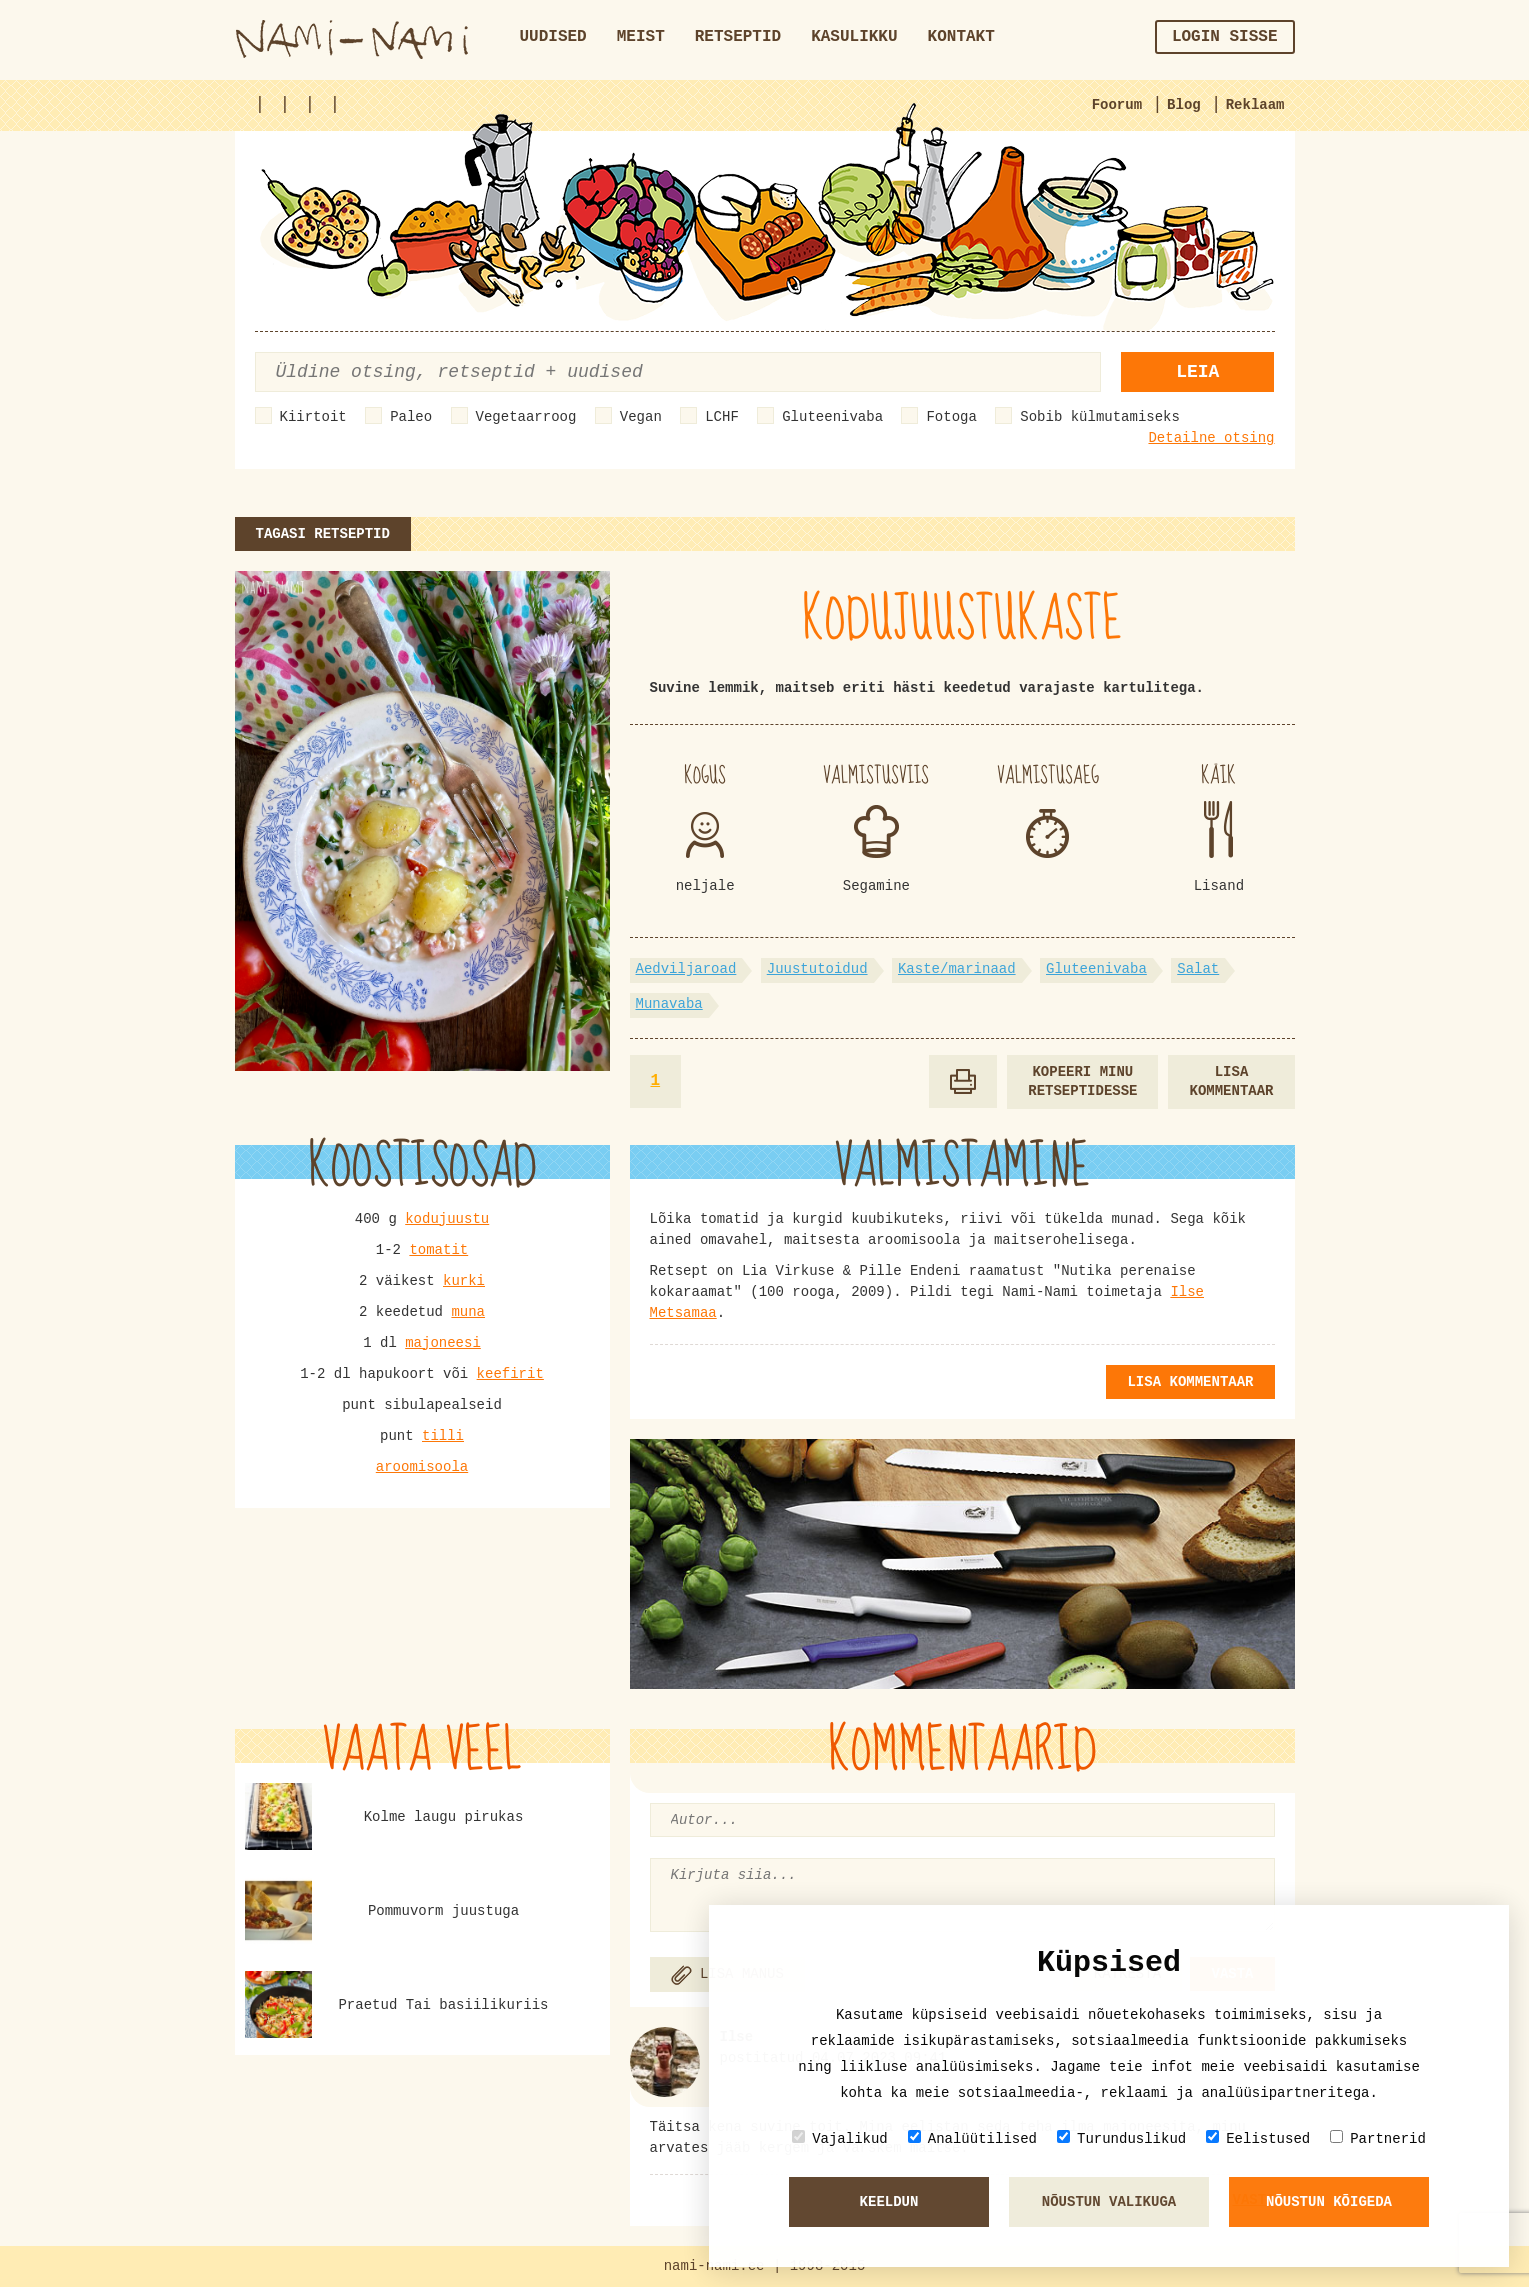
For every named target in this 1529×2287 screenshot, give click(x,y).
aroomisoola (422, 1467)
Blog (1184, 105)
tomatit (438, 1250)
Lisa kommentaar (1231, 1081)
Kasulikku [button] (854, 37)
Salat (1198, 969)
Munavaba (669, 1004)
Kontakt (961, 37)
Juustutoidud (817, 969)
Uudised (553, 37)
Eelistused (1258, 2138)
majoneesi (443, 1343)
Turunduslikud (1121, 2138)
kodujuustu (447, 1219)
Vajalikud (840, 2138)
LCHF (722, 417)
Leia (1197, 372)
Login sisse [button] (1225, 37)
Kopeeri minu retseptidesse (1082, 1081)
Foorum (1117, 105)
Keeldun (889, 2202)
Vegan (641, 417)
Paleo (411, 417)
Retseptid (738, 37)
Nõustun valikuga (1109, 2202)
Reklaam (1255, 105)
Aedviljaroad (686, 969)
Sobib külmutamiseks (1100, 417)
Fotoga (951, 417)
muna (468, 1312)
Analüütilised (972, 2138)
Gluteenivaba (832, 417)
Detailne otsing (1211, 438)
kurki (464, 1281)
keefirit (510, 1374)
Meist (641, 37)
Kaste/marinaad (957, 969)
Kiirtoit (313, 417)
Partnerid (1378, 2138)
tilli (443, 1436)
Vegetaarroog (526, 417)
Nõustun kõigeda (1329, 2202)
